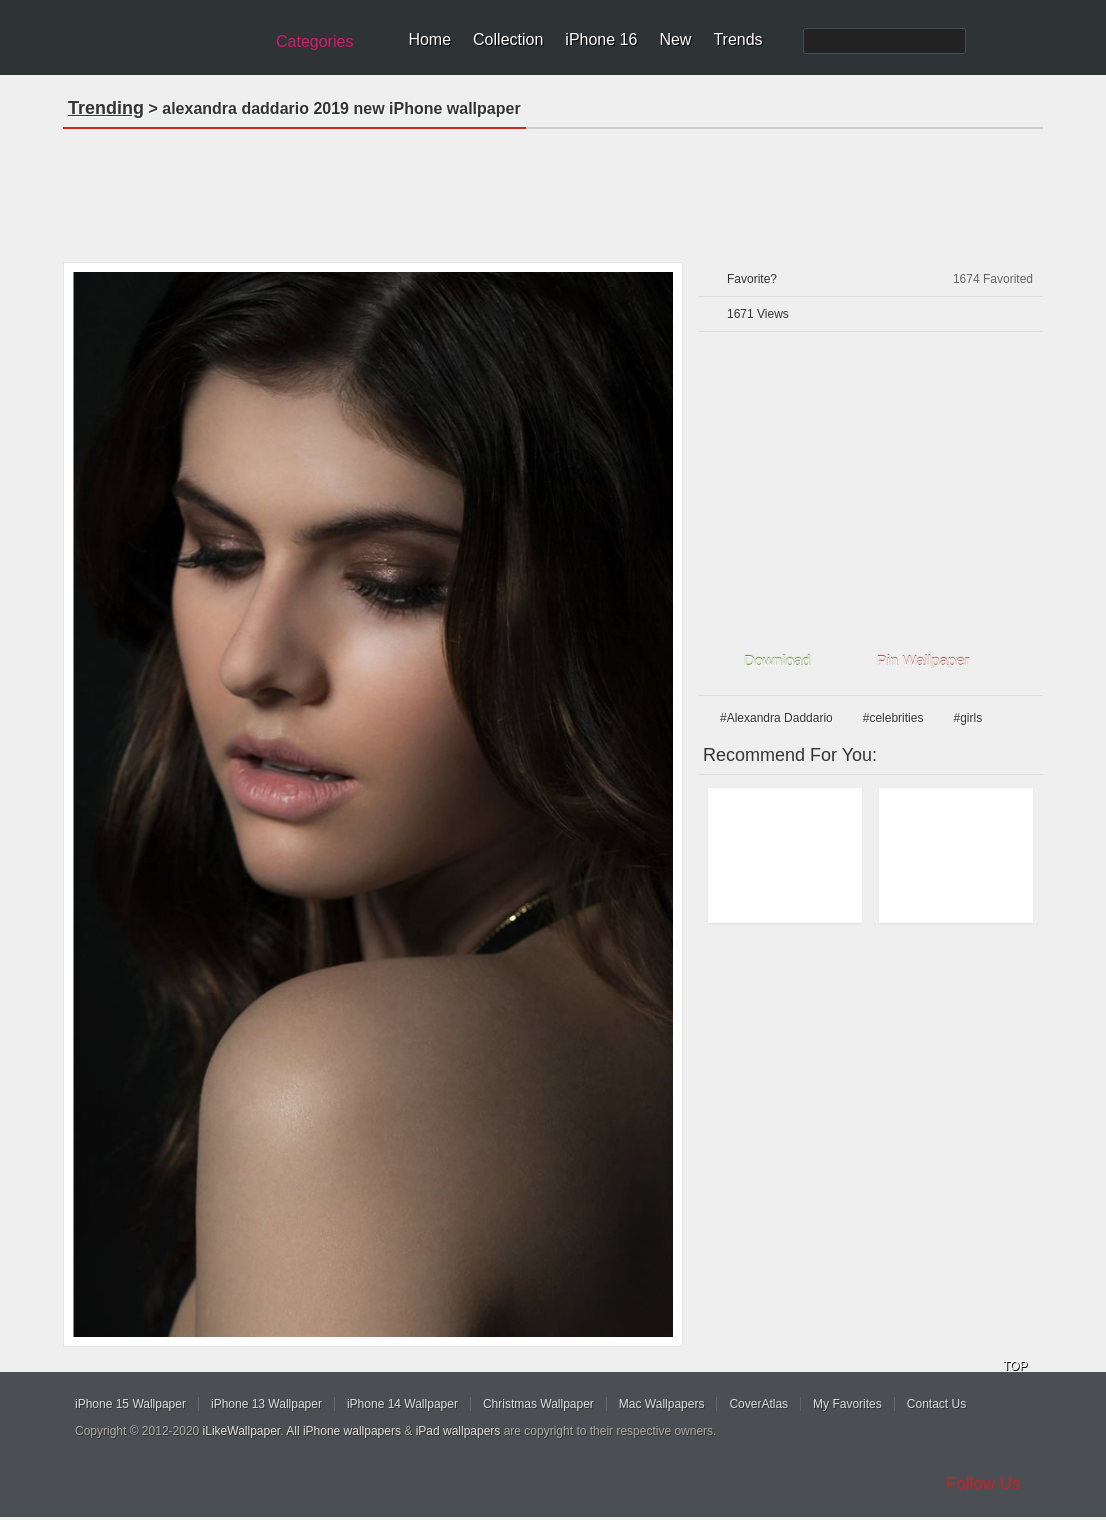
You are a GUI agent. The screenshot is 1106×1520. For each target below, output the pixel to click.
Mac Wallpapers (662, 1404)
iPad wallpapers (458, 1431)
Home (429, 39)
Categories (314, 41)
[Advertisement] (553, 189)
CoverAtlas (758, 1404)
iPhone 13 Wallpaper (266, 1404)
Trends (737, 39)
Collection (508, 39)
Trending (106, 108)
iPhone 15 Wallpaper (130, 1404)
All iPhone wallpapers (343, 1431)
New (675, 39)
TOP (1015, 1366)
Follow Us (983, 1483)
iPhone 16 (601, 39)
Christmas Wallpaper (538, 1404)
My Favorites (847, 1404)
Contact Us (936, 1404)
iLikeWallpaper (242, 1431)
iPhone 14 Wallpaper (402, 1404)
